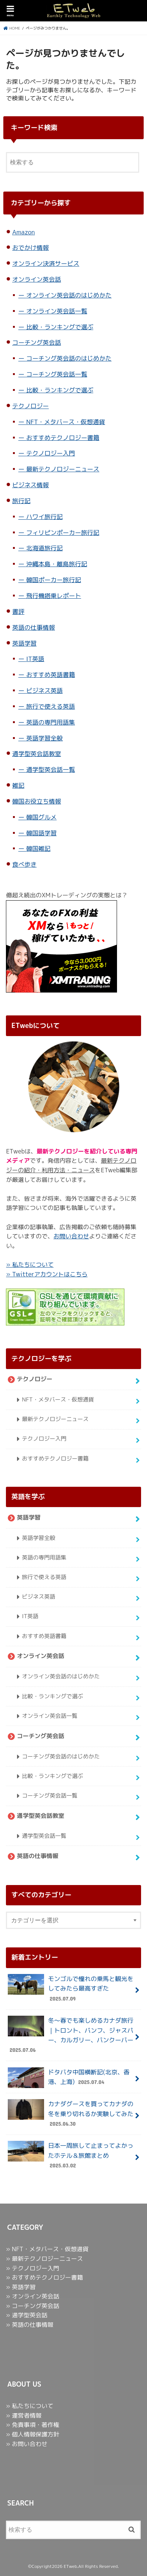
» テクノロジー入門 (32, 2268)
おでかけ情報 (30, 247)
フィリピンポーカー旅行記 (63, 532)
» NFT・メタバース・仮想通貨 (47, 2249)
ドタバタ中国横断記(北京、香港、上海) (69, 2077)
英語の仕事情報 (33, 627)
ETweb (70, 2566)
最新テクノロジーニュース (63, 469)
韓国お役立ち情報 (36, 801)
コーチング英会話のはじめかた (69, 358)
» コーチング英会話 (32, 2306)
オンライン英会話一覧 (56, 311)
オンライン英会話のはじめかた (69, 295)
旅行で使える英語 (50, 706)
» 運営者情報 (23, 2415)
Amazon (23, 232)
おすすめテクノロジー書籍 (63, 437)
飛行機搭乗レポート (53, 595)
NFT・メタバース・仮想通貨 (65, 421)
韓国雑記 (38, 848)
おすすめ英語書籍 (50, 674)
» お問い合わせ (26, 2444)
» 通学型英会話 (26, 2315)
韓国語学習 (41, 833)
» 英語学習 (21, 2287)
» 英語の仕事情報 (29, 2325)
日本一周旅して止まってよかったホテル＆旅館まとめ (70, 2155)
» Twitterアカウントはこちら (46, 1274)
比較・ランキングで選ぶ (59, 327)
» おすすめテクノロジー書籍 (44, 2277)
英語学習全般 (44, 738)
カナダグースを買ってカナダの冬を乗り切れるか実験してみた (70, 2113)
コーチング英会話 (36, 342)
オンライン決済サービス (45, 263)
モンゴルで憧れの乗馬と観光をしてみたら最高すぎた (70, 1988)
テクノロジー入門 (50, 453)
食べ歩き (24, 864)
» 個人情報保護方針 (32, 2434)
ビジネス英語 (44, 690)
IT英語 (35, 658)
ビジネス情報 (30, 485)
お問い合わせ (71, 1236)
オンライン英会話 (36, 279)
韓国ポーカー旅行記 (53, 579)
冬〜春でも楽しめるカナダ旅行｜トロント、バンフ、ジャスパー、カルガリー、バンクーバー (70, 2035)
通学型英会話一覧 (50, 769)
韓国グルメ (41, 817)
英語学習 (24, 643)
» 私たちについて (29, 1265)
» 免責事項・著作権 (32, 2425)
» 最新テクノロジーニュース (44, 2259)
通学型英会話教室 (36, 753)
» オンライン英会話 (32, 2296)
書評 (18, 611)
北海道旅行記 (44, 548)
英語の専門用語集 (50, 722)
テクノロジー (30, 406)
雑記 (18, 785)
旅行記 (21, 500)
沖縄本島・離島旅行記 (56, 564)
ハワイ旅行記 (44, 516)
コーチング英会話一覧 (56, 374)
